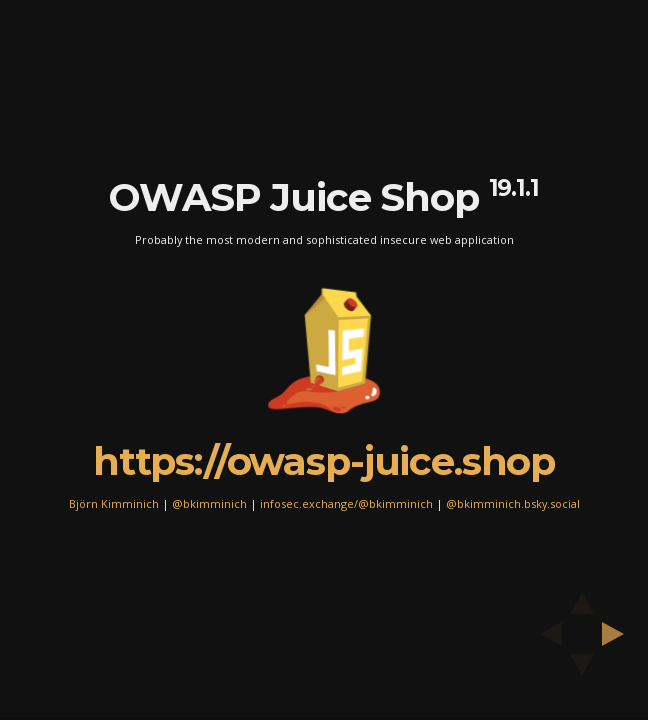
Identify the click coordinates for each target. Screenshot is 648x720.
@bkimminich (209, 502)
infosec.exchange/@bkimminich (346, 502)
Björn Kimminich (114, 502)
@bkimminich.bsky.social (513, 502)
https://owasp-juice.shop (324, 460)
